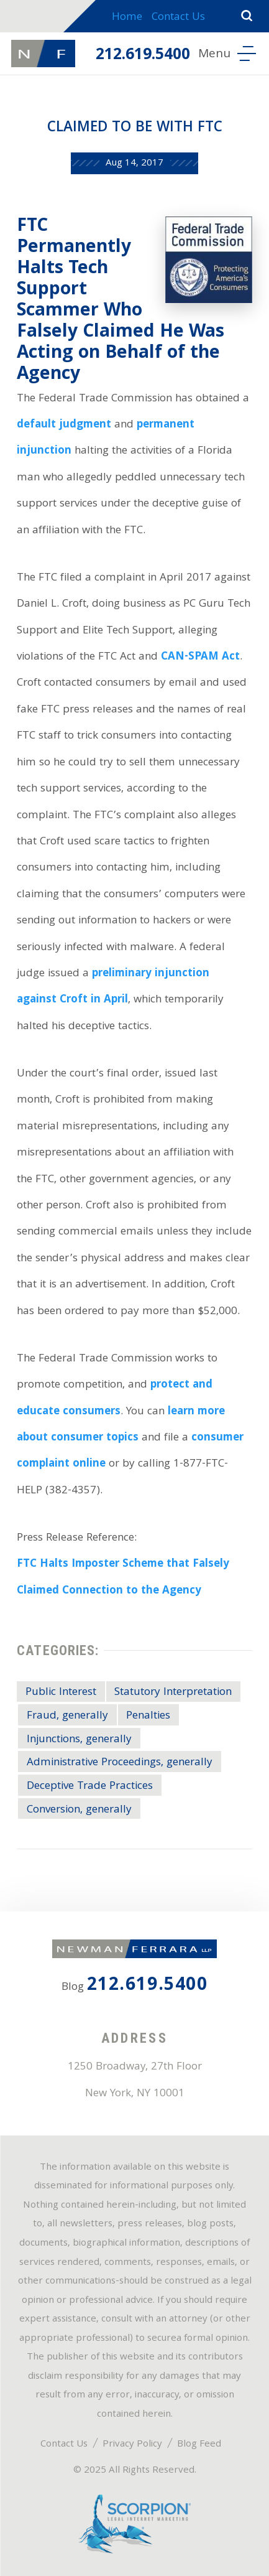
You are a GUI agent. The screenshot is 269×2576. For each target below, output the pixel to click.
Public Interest (60, 1693)
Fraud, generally (67, 1716)
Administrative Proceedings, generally (119, 1763)
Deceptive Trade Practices (90, 1787)
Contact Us (178, 18)
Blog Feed (199, 2445)
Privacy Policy (132, 2445)
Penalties (148, 1716)
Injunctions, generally (79, 1740)
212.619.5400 (143, 56)
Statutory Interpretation (173, 1693)
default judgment (64, 425)
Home (127, 18)
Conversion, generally (79, 1810)
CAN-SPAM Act (200, 657)
